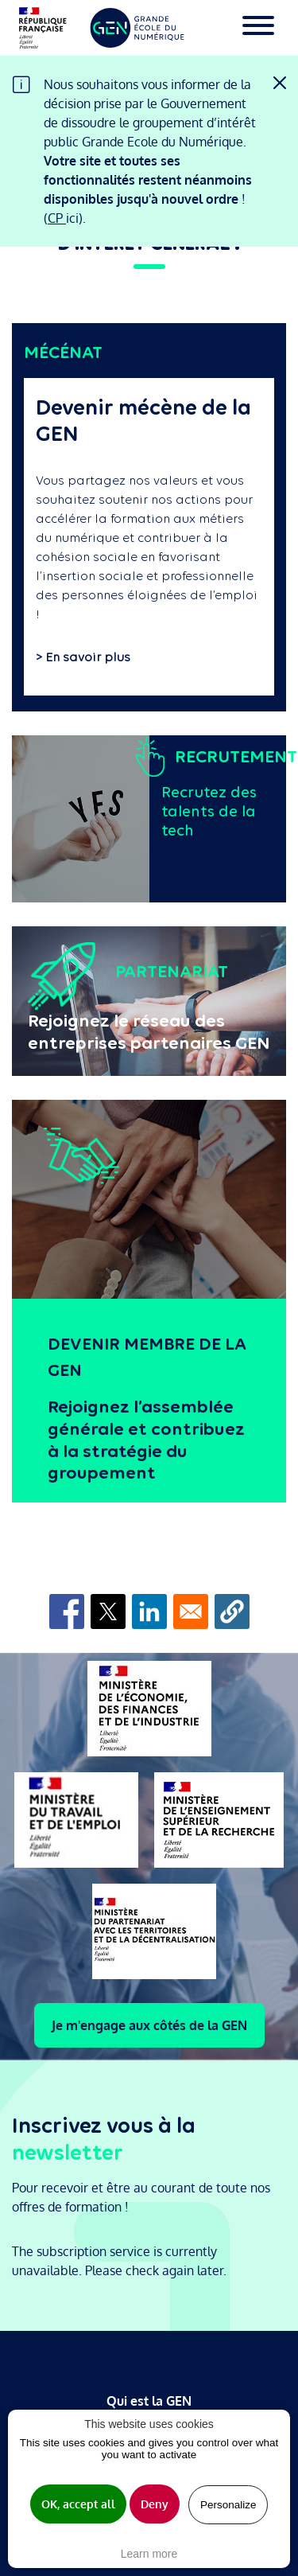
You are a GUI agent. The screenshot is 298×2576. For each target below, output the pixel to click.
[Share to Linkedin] (149, 1611)
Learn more (149, 2553)
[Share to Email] (190, 1611)
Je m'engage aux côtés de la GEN (149, 2025)
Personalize (228, 2505)
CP (57, 218)
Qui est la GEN (149, 2401)
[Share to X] (108, 1611)
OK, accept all (78, 2504)
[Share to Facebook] (66, 1611)
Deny (154, 2504)
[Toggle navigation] (258, 28)
